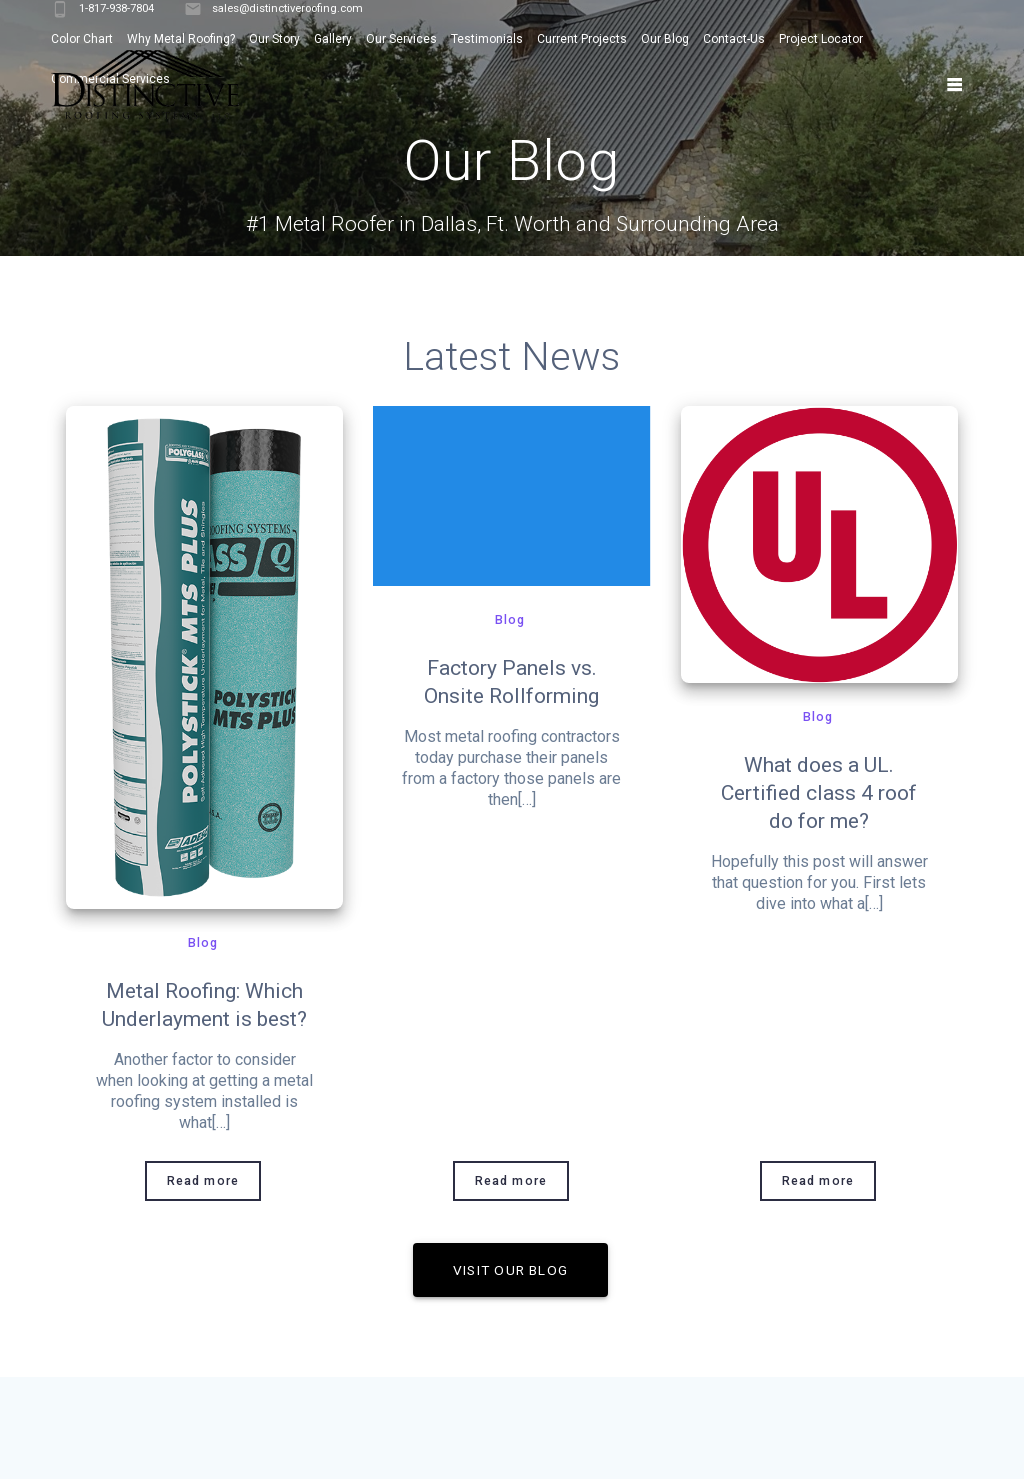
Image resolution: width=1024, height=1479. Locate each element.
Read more (203, 1181)
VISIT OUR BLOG (510, 1270)
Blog (203, 943)
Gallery (333, 39)
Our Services (401, 39)
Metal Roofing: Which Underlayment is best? (204, 1005)
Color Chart (82, 39)
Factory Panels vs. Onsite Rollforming (511, 682)
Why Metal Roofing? (181, 39)
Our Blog (665, 39)
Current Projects (582, 39)
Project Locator (821, 39)
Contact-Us (734, 39)
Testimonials (487, 39)
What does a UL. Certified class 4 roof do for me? (819, 793)
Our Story (274, 39)
